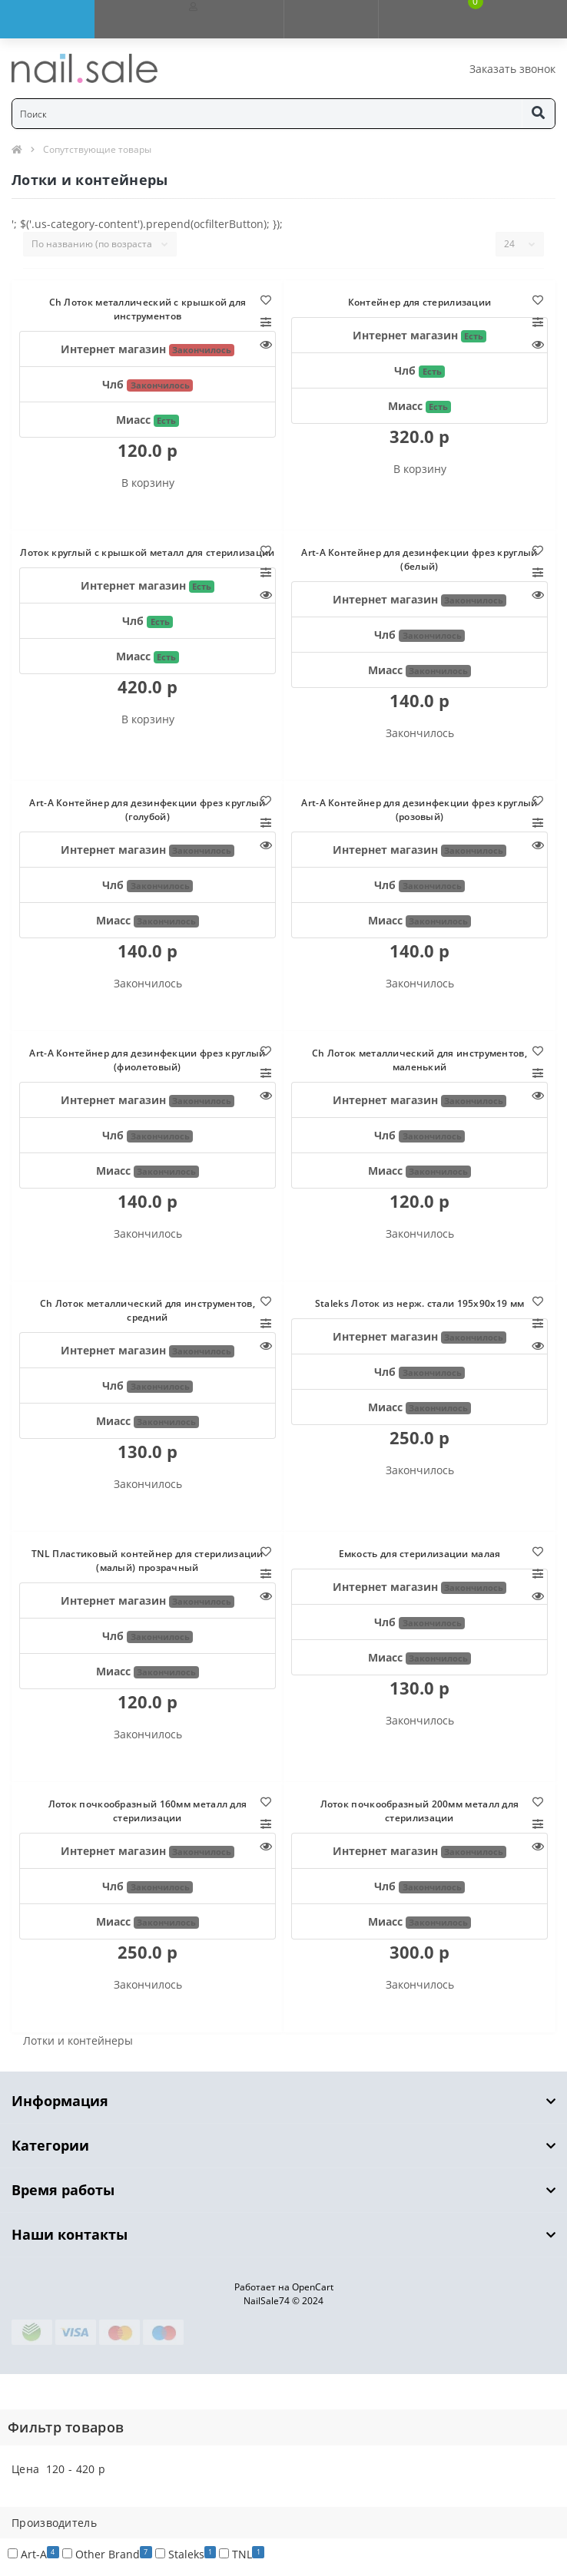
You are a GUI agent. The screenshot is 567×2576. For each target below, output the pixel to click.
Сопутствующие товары (97, 149)
